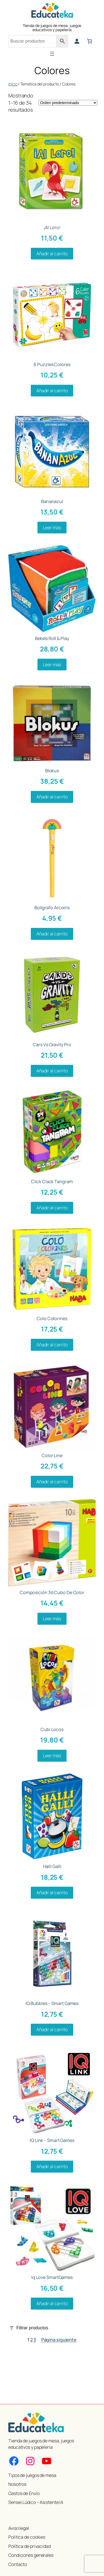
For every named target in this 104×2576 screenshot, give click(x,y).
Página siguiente (59, 2340)
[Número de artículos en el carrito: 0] (89, 41)
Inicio (12, 84)
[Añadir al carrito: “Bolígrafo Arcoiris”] (52, 933)
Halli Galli (52, 1866)
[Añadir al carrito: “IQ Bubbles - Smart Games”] (52, 2029)
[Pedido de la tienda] (68, 103)
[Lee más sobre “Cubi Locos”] (52, 1755)
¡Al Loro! (52, 227)
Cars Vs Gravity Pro (52, 1044)
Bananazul (52, 501)
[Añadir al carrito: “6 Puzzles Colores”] (52, 390)
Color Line (52, 1455)
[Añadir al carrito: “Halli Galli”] (52, 1892)
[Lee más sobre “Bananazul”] (52, 527)
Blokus (52, 770)
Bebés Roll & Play (52, 638)
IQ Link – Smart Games (52, 2140)
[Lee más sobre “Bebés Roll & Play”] (52, 664)
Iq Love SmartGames (52, 2277)
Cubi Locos (52, 1729)
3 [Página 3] (35, 2340)
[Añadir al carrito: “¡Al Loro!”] (52, 253)
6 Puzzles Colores (52, 364)
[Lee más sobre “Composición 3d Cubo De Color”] (52, 1618)
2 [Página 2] (31, 2340)
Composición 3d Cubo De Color (52, 1592)
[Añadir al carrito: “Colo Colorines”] (52, 1344)
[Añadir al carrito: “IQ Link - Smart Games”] (52, 2166)
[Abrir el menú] (52, 53)
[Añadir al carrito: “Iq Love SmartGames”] (52, 2303)
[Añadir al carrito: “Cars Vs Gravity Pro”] (52, 1070)
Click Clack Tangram (52, 1181)
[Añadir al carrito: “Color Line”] (52, 1481)
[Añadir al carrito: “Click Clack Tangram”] (52, 1207)
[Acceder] (76, 41)
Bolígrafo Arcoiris (52, 907)
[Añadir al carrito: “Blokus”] (52, 796)
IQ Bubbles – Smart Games (52, 2003)
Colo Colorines (52, 1318)
